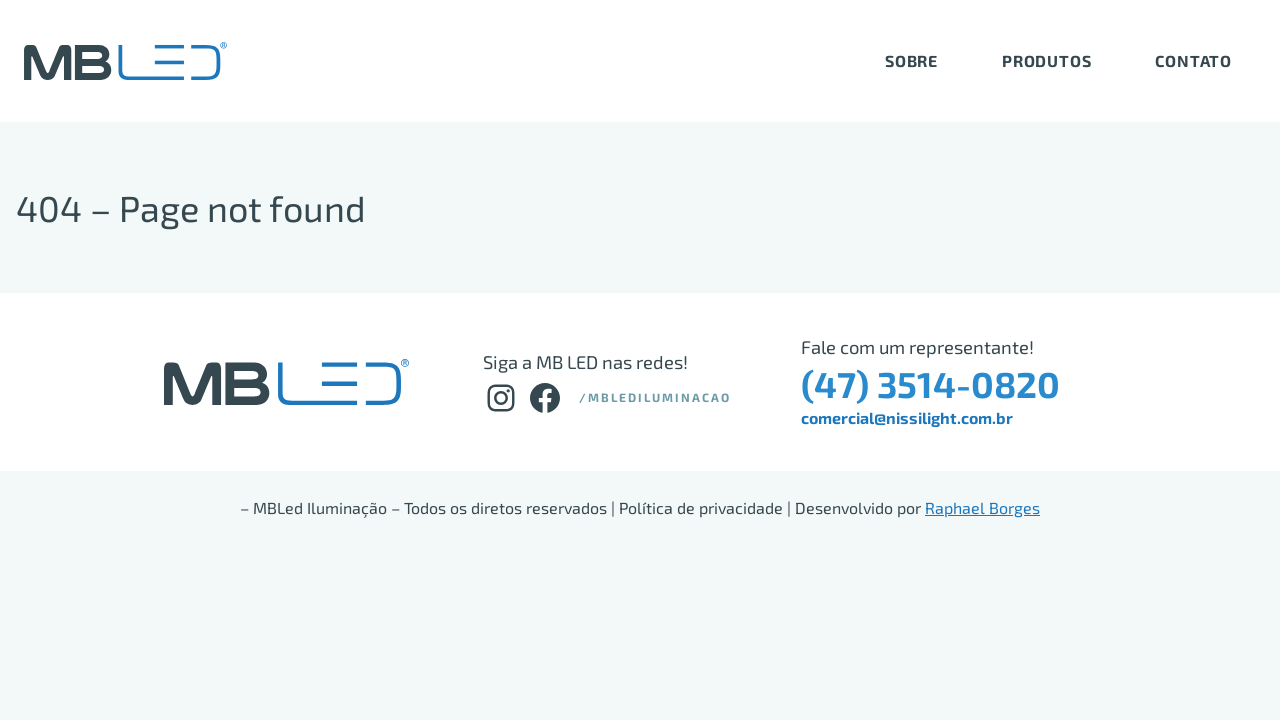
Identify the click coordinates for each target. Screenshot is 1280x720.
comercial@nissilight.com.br (907, 417)
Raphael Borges (982, 507)
